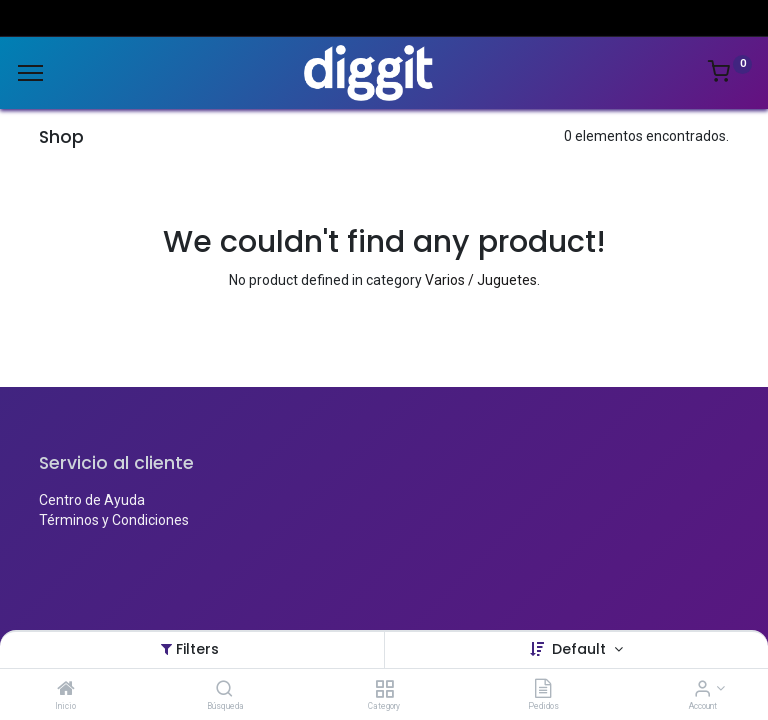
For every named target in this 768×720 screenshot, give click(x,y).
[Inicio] (66, 690)
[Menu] (30, 73)
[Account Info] (702, 690)
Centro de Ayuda (92, 500)
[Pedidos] (543, 690)
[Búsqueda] (224, 690)
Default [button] (581, 649)
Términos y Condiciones (114, 520)
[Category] (384, 690)
